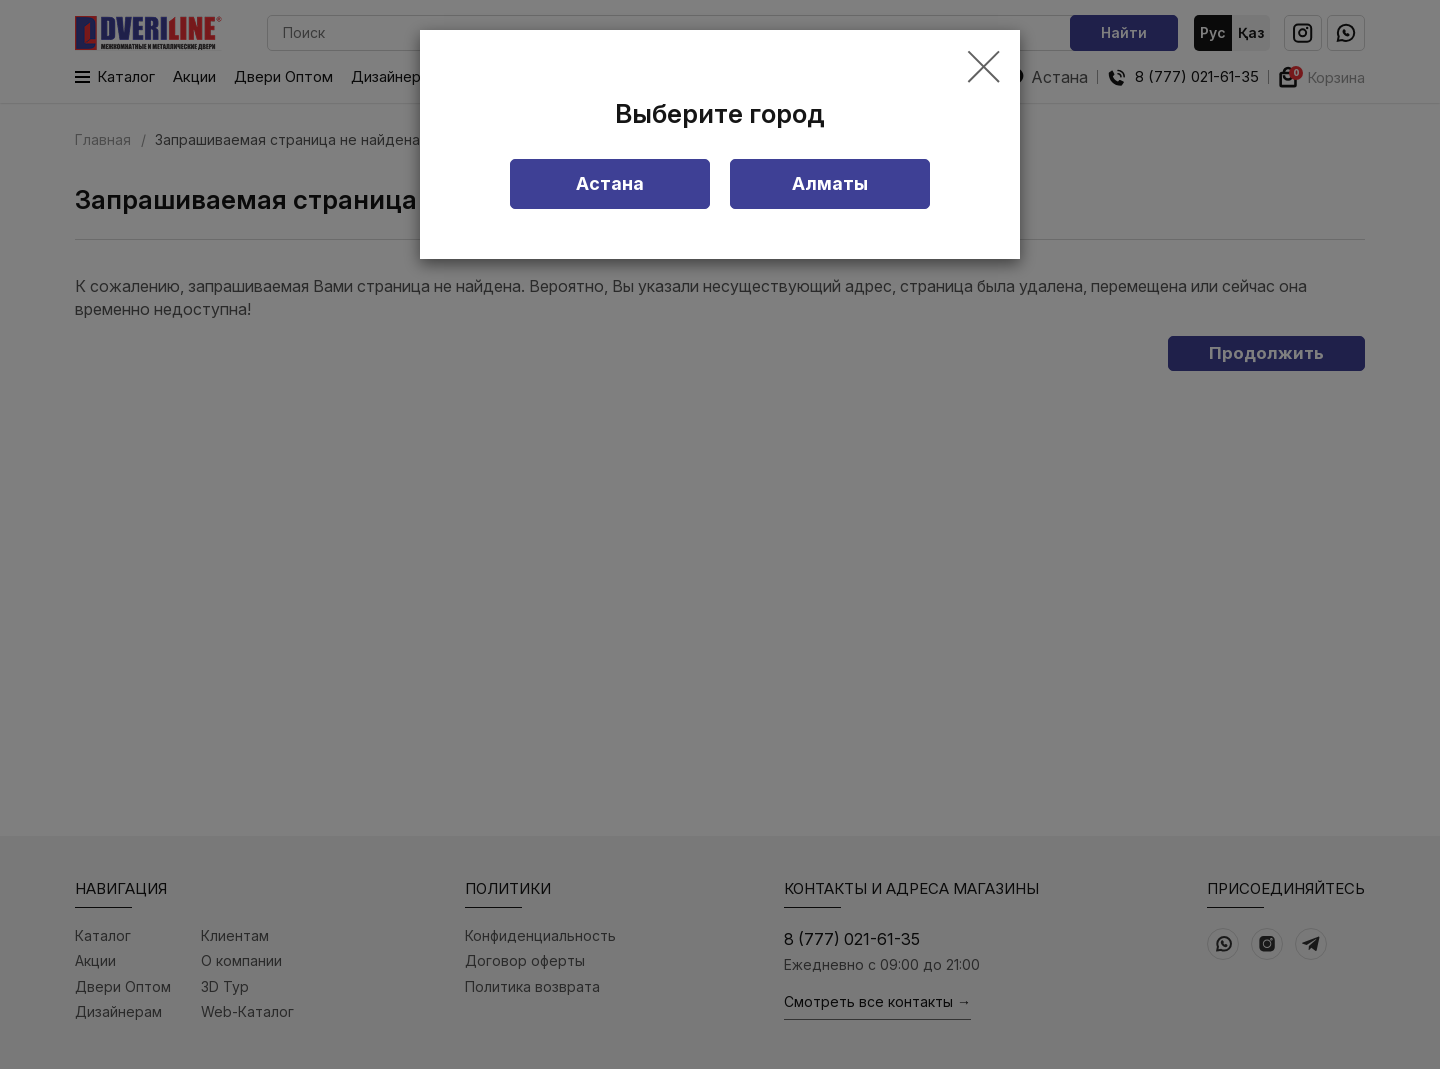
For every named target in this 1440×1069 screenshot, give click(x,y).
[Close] (983, 68)
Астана (610, 183)
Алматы (830, 183)
